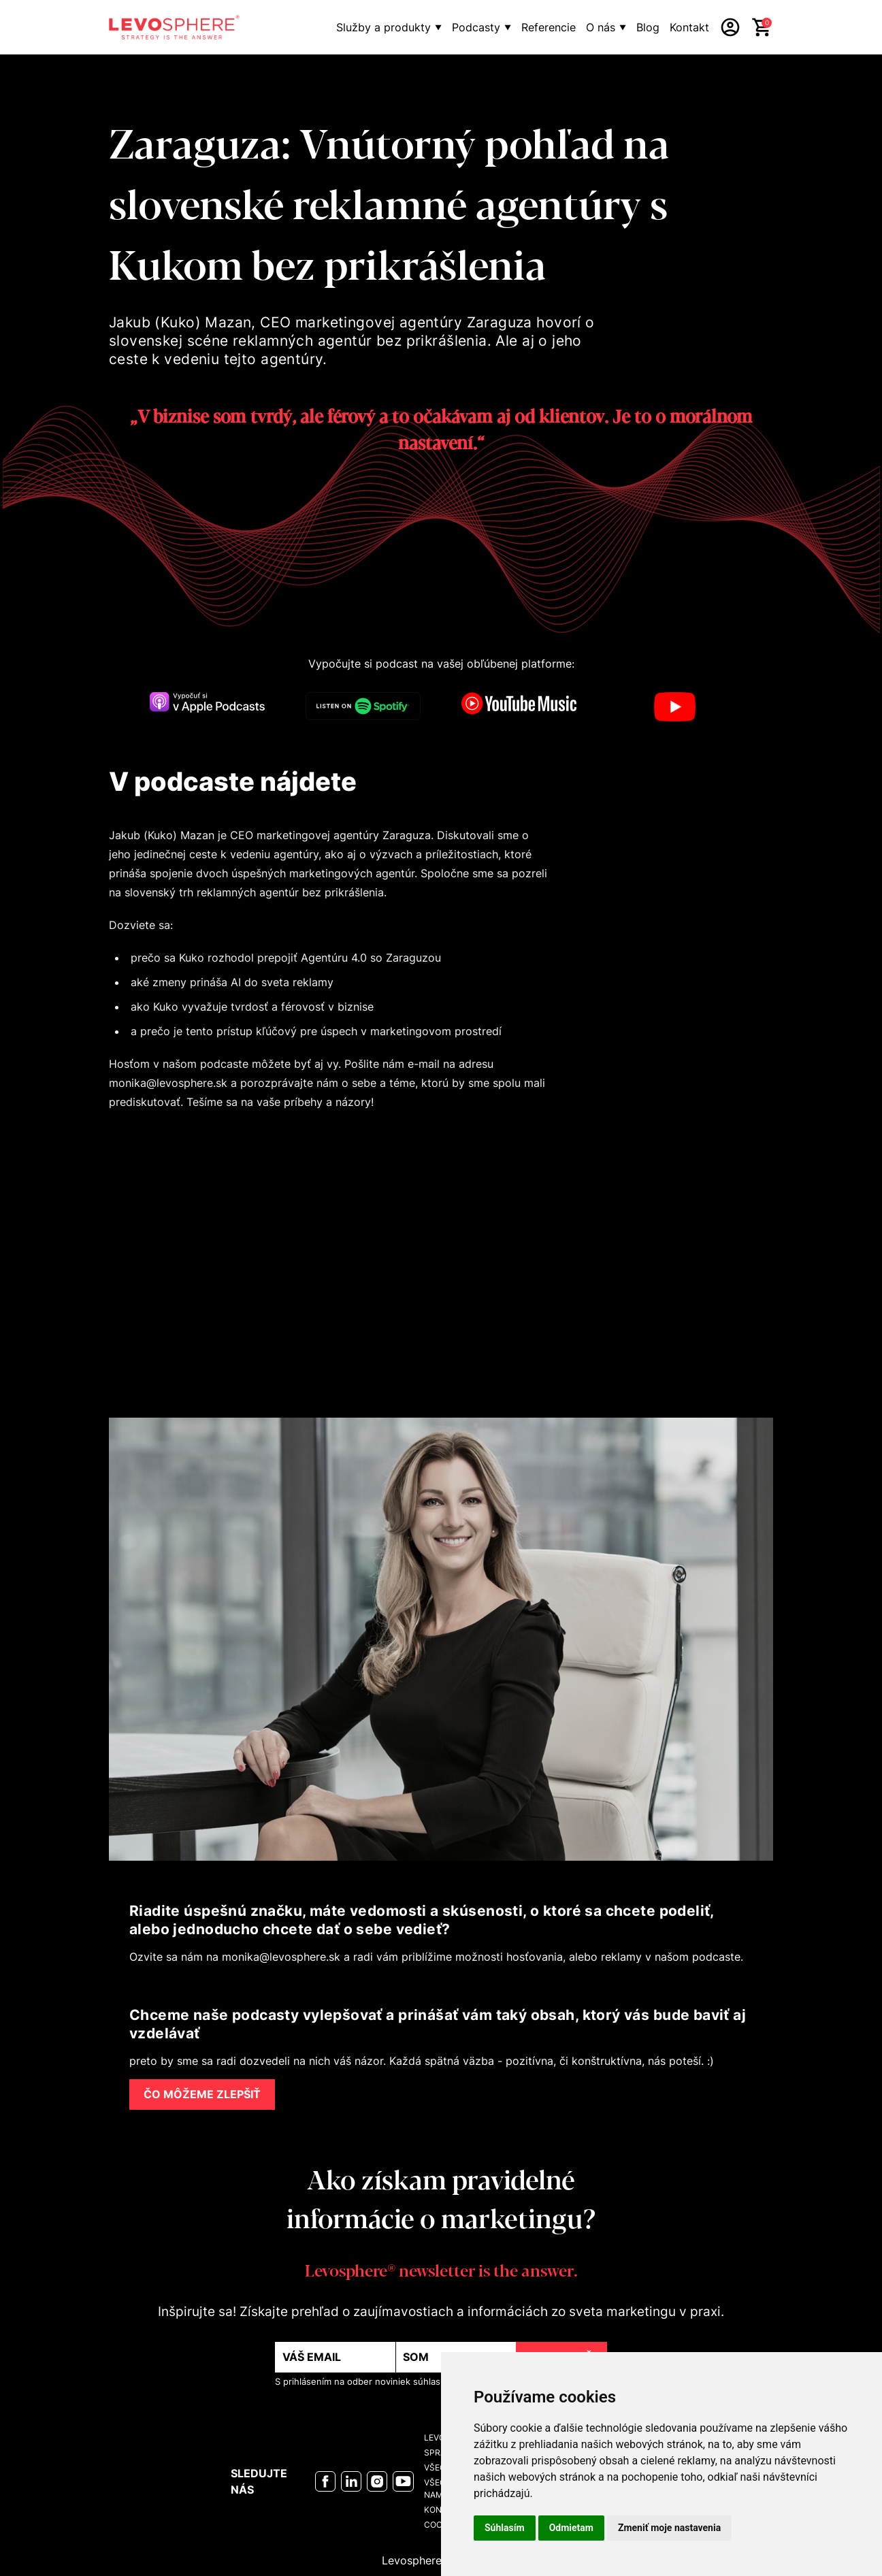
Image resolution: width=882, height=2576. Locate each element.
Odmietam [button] (571, 2527)
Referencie (548, 27)
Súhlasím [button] (505, 2527)
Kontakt (689, 27)
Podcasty (476, 27)
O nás (600, 27)
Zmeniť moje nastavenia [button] (669, 2527)
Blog (647, 27)
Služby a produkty (383, 27)
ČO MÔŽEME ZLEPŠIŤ (202, 2094)
